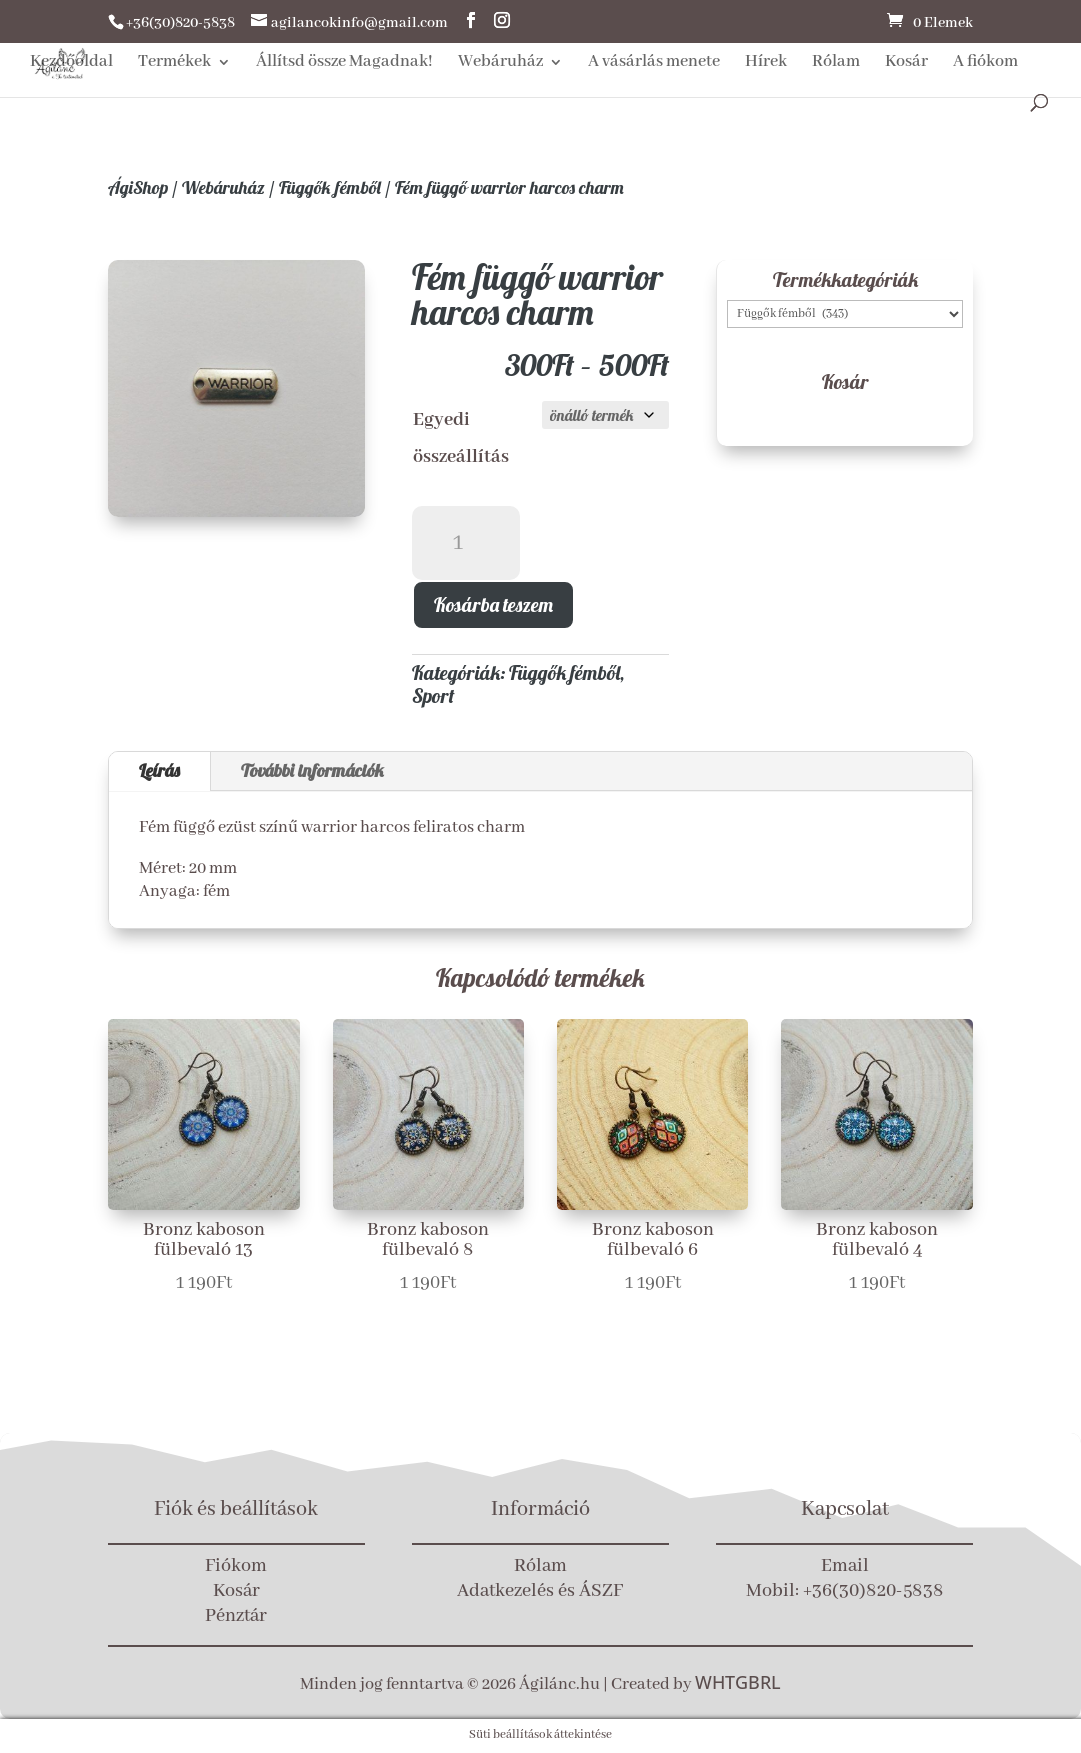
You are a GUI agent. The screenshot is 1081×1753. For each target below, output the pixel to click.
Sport (433, 695)
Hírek (766, 63)
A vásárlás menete (654, 63)
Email (845, 1566)
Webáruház (500, 63)
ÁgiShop (138, 187)
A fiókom (985, 63)
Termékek (174, 63)
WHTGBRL (738, 1682)
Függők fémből (330, 187)
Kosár (906, 63)
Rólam (836, 63)
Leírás (159, 770)
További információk (312, 770)
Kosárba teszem (493, 604)
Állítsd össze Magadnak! (344, 63)
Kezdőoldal (71, 63)
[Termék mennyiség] (466, 543)
